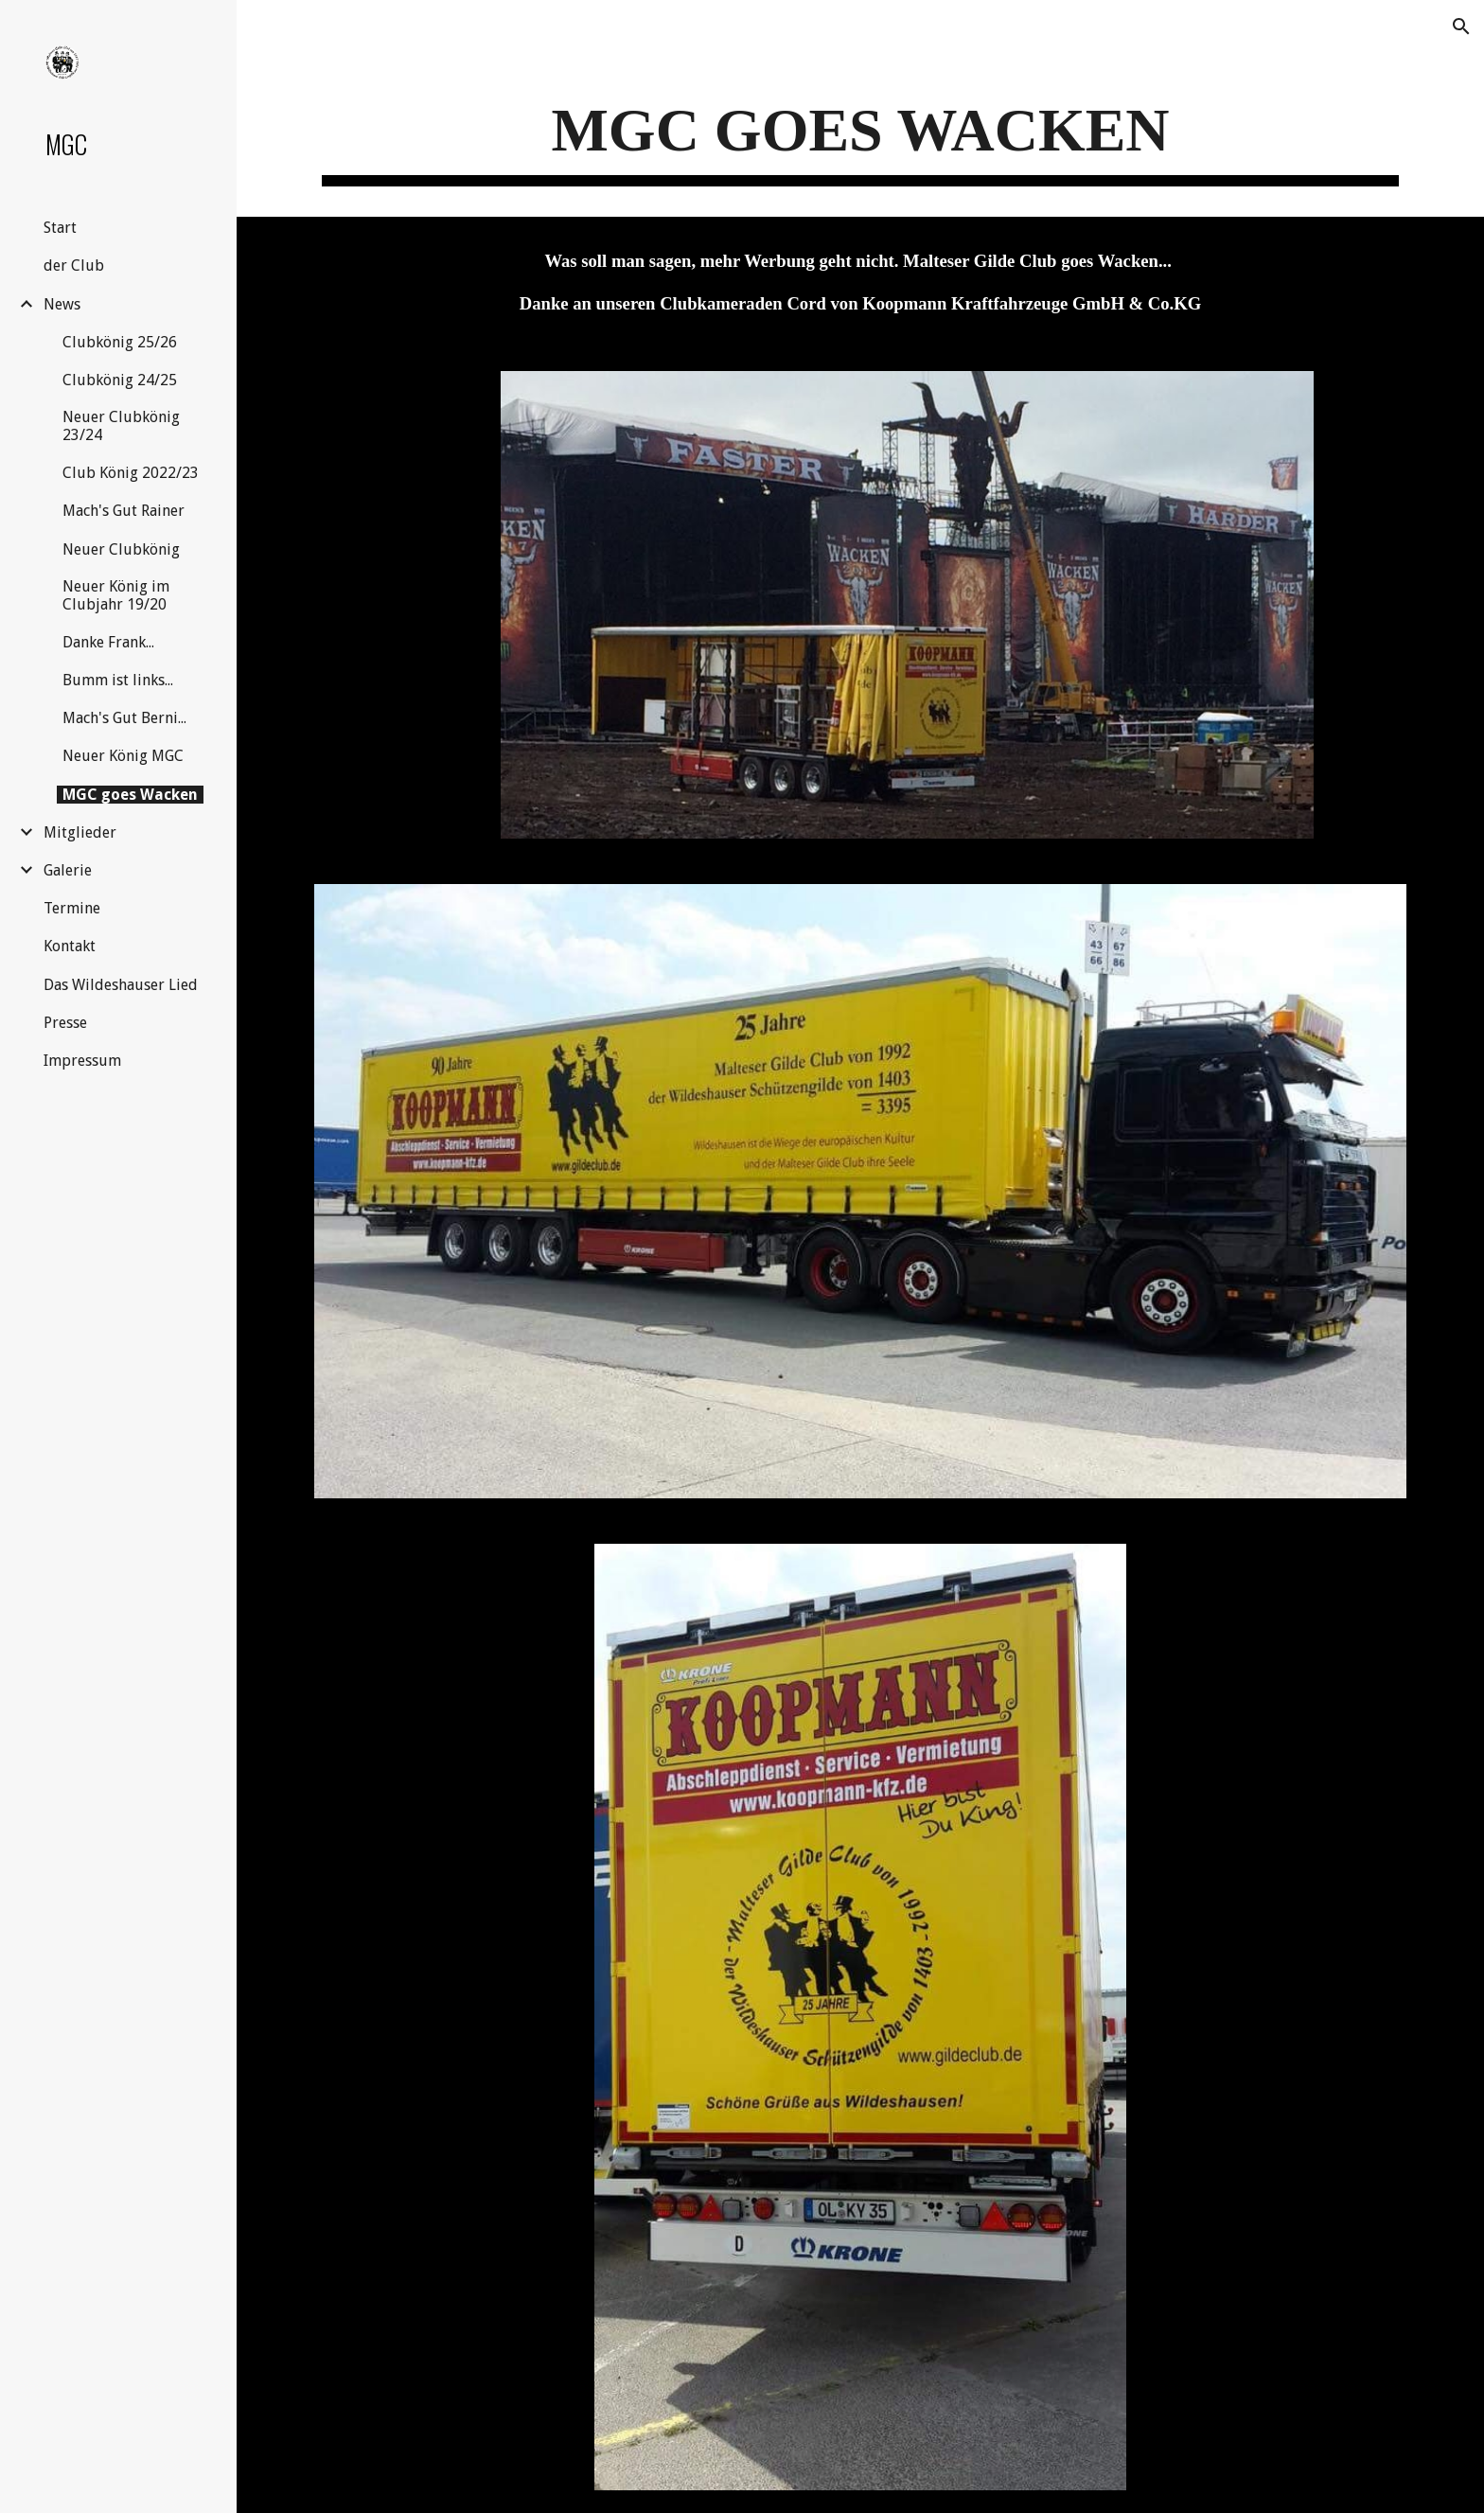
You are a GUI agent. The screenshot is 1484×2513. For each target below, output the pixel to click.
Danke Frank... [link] (108, 642)
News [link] (62, 304)
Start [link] (60, 228)
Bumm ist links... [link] (117, 680)
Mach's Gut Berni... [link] (124, 718)
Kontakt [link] (70, 946)
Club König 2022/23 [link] (130, 473)
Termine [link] (72, 908)
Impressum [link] (82, 1061)
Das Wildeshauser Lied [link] (121, 985)
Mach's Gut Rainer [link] (123, 511)
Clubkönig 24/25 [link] (119, 380)
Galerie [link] (68, 870)
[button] (1461, 26)
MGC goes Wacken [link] (130, 795)
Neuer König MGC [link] (123, 756)
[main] (860, 137)
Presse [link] (65, 1023)
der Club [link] (74, 265)
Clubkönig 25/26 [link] (119, 342)
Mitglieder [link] (80, 832)
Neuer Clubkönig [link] (121, 549)
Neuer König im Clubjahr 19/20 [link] (115, 595)
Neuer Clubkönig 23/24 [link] (121, 426)
